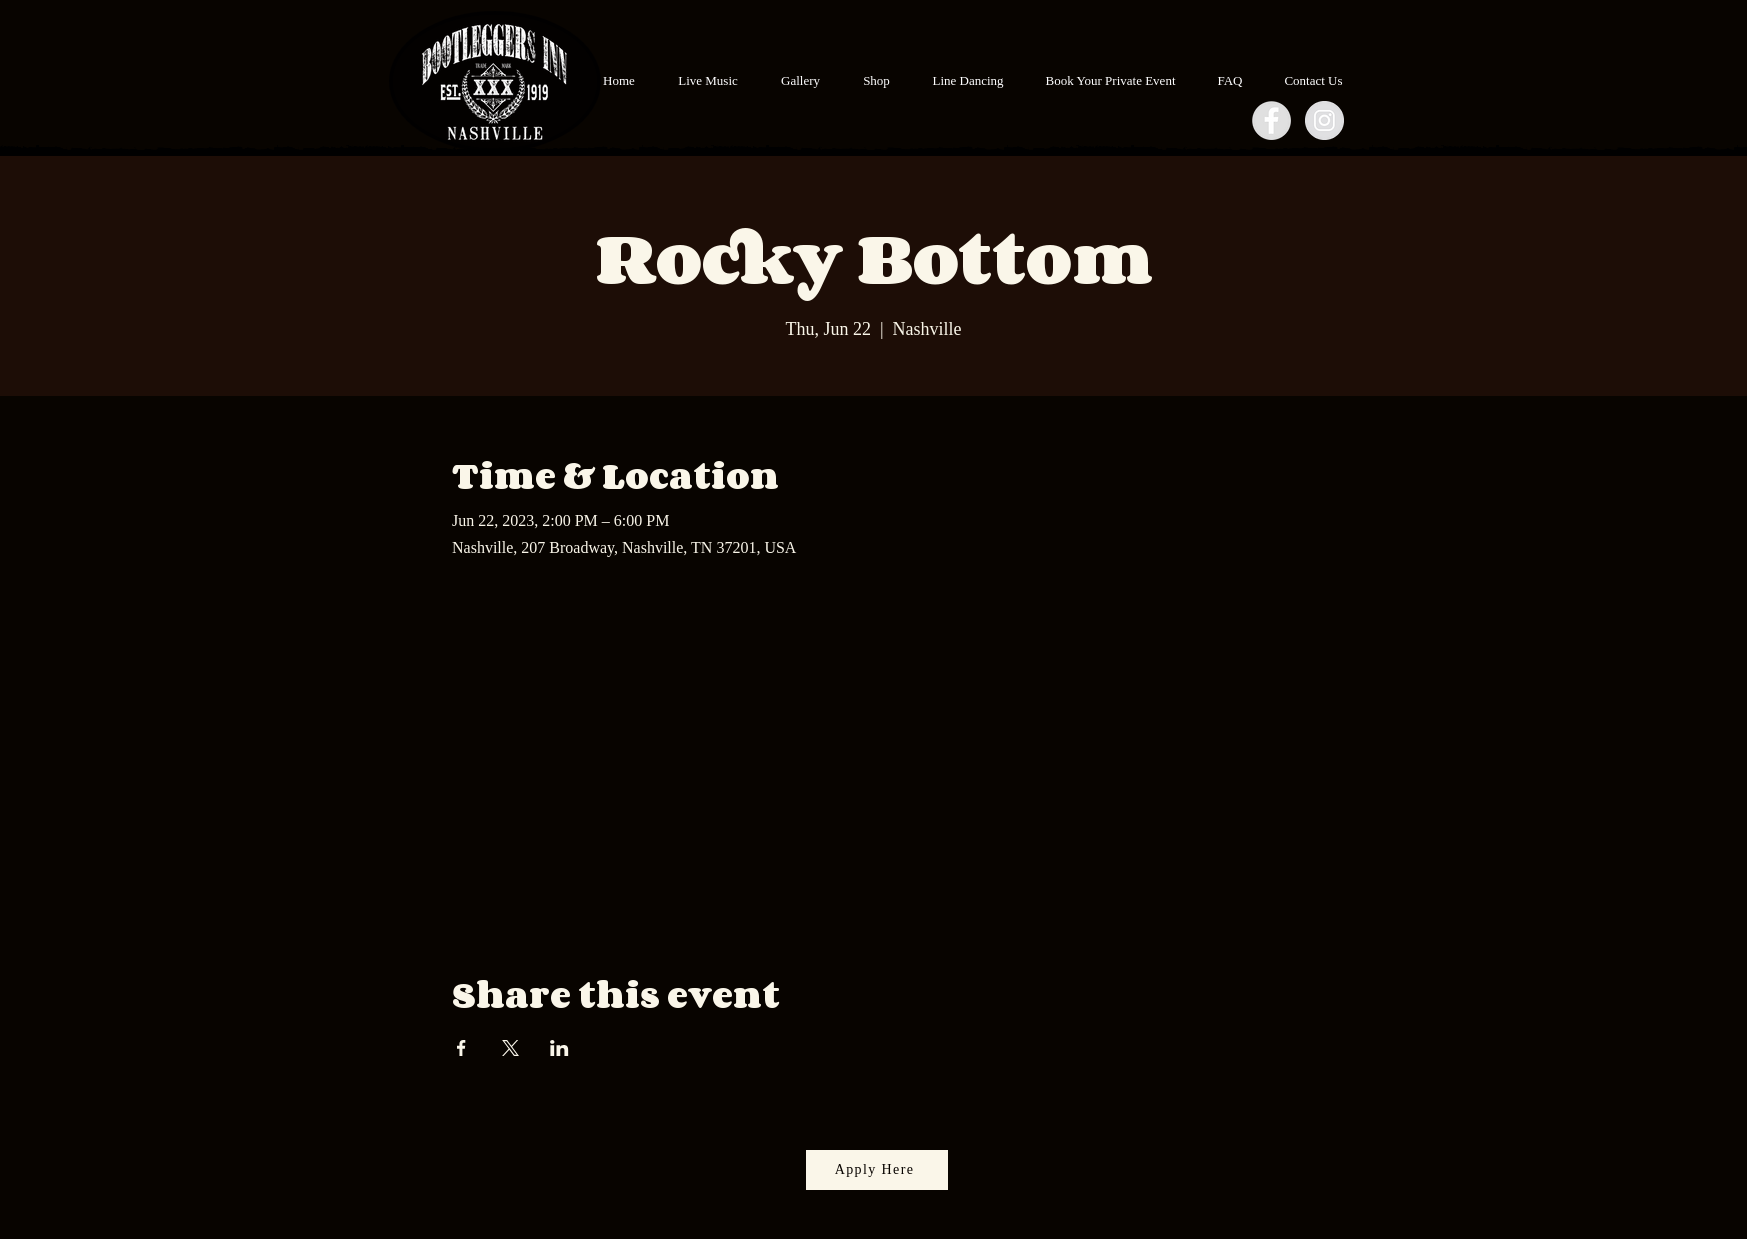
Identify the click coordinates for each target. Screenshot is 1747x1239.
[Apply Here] (877, 1170)
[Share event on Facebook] (461, 1048)
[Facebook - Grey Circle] (1271, 120)
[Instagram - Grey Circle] (1324, 120)
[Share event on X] (510, 1048)
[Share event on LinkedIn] (559, 1048)
